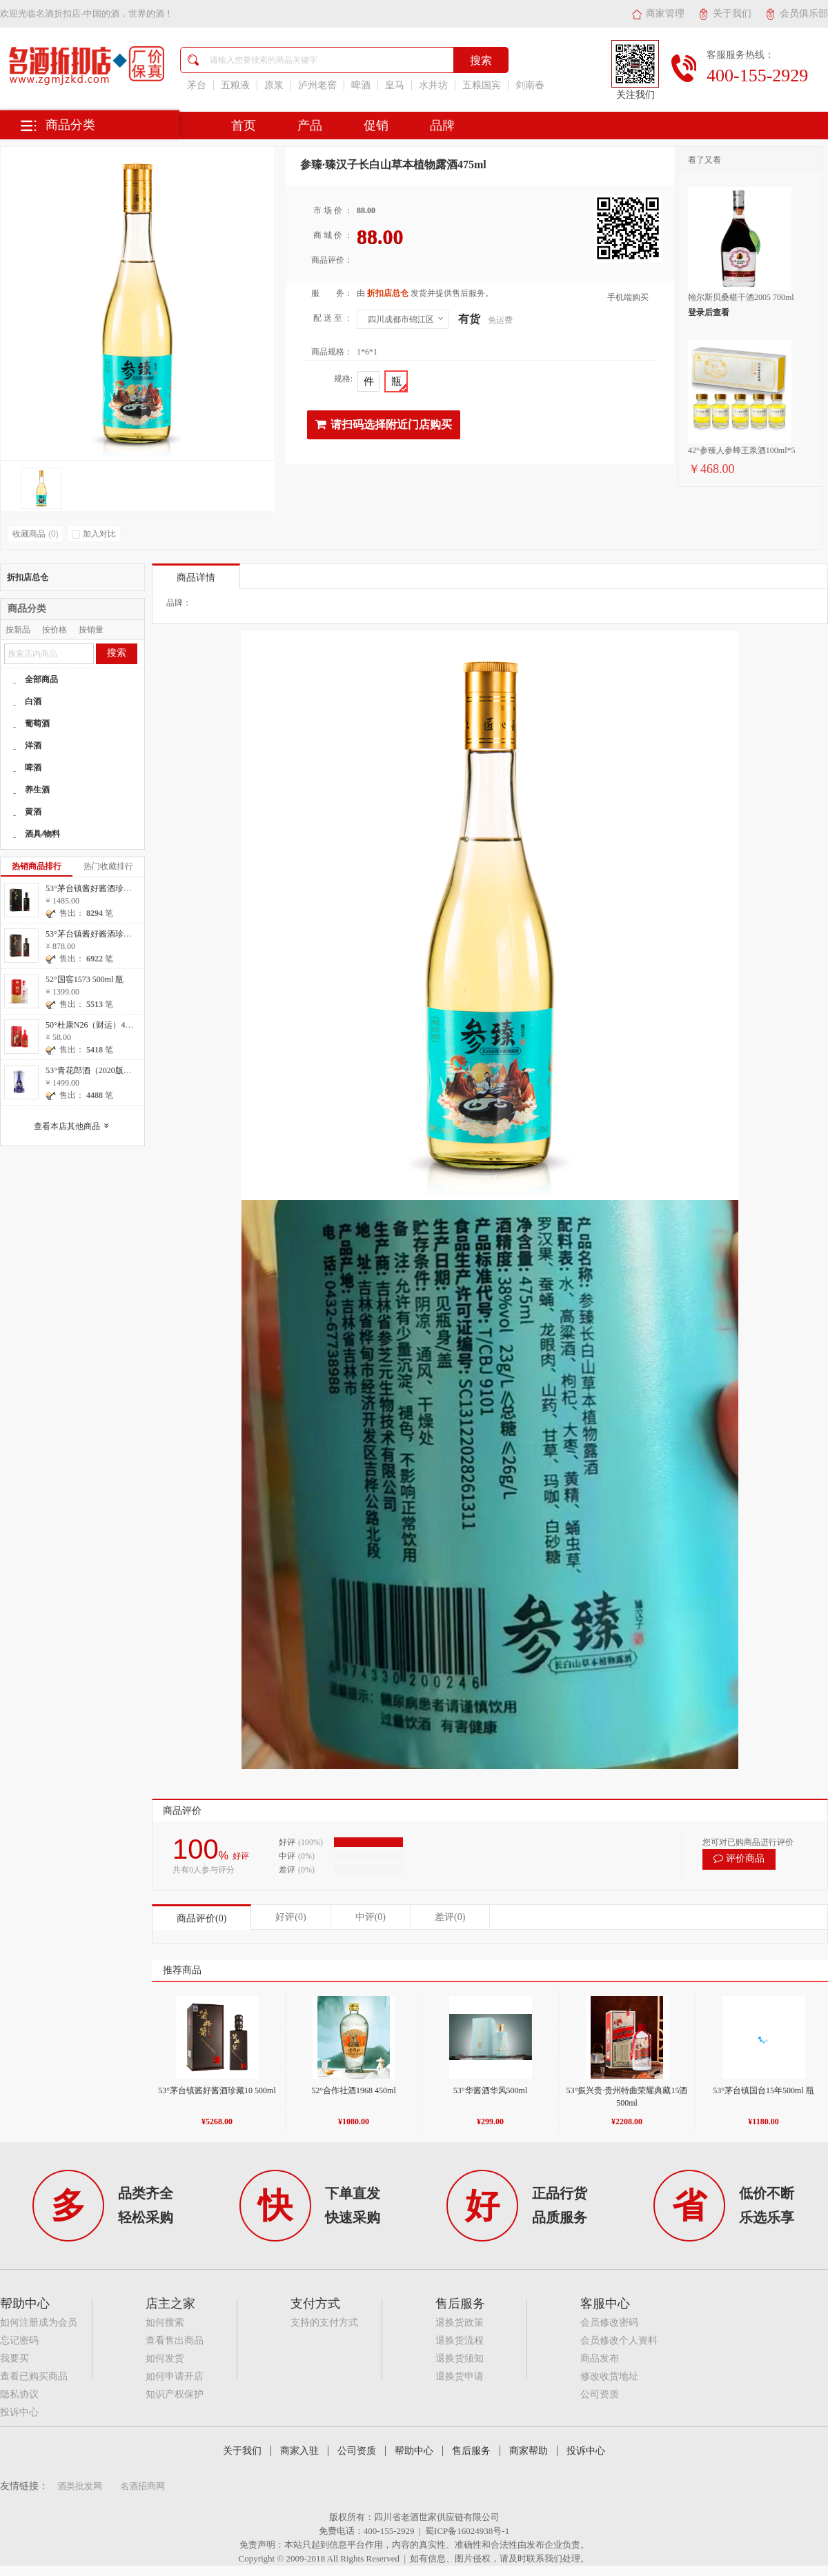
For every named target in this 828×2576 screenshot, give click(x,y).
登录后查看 (708, 312)
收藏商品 (35, 534)
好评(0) (290, 1917)
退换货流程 (459, 2340)
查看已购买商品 (34, 2376)
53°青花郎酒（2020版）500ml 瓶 (104, 1070)
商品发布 (599, 2358)
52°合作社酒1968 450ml (353, 2090)
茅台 (196, 85)
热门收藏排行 (108, 866)
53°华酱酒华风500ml (490, 2090)
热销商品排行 (36, 866)
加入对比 (94, 534)
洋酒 (33, 745)
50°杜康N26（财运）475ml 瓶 (99, 1025)
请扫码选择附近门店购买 (383, 424)
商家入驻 (299, 2451)
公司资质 (599, 2394)
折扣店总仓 (27, 577)
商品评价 (182, 1811)
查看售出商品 (175, 2340)
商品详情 (196, 577)
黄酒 (33, 812)
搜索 (116, 653)
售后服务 (471, 2451)
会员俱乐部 (796, 13)
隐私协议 (19, 2394)
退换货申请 (459, 2376)
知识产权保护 (175, 2394)
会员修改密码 (609, 2322)
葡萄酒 (37, 723)
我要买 (14, 2358)
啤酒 (361, 85)
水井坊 (433, 85)
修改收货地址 (609, 2376)
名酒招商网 (142, 2486)
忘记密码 (19, 2340)
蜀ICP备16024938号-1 (467, 2531)
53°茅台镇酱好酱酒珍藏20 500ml (104, 888)
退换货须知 (459, 2358)
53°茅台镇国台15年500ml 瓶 (763, 2090)
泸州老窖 (317, 85)
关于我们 (724, 13)
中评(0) (370, 1917)
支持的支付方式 (324, 2322)
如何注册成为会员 (38, 2322)
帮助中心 (414, 2451)
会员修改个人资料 (619, 2340)
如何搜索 (165, 2322)
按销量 (91, 630)
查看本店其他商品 (75, 1126)
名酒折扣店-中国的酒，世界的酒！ (104, 13)
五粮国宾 (481, 85)
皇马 (394, 85)
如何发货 (165, 2358)
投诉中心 (19, 2412)
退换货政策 (459, 2322)
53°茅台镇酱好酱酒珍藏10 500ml (216, 2090)
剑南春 (529, 85)
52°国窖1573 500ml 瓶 (85, 979)
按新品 (18, 630)
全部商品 (41, 679)
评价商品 (739, 1858)
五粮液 (235, 85)
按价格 (54, 630)
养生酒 (37, 790)
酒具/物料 (42, 834)
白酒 (33, 701)
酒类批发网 (79, 2486)
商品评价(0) (201, 1918)
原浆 (274, 85)
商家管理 (657, 13)
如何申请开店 (175, 2376)
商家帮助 (528, 2451)
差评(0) (450, 1917)
